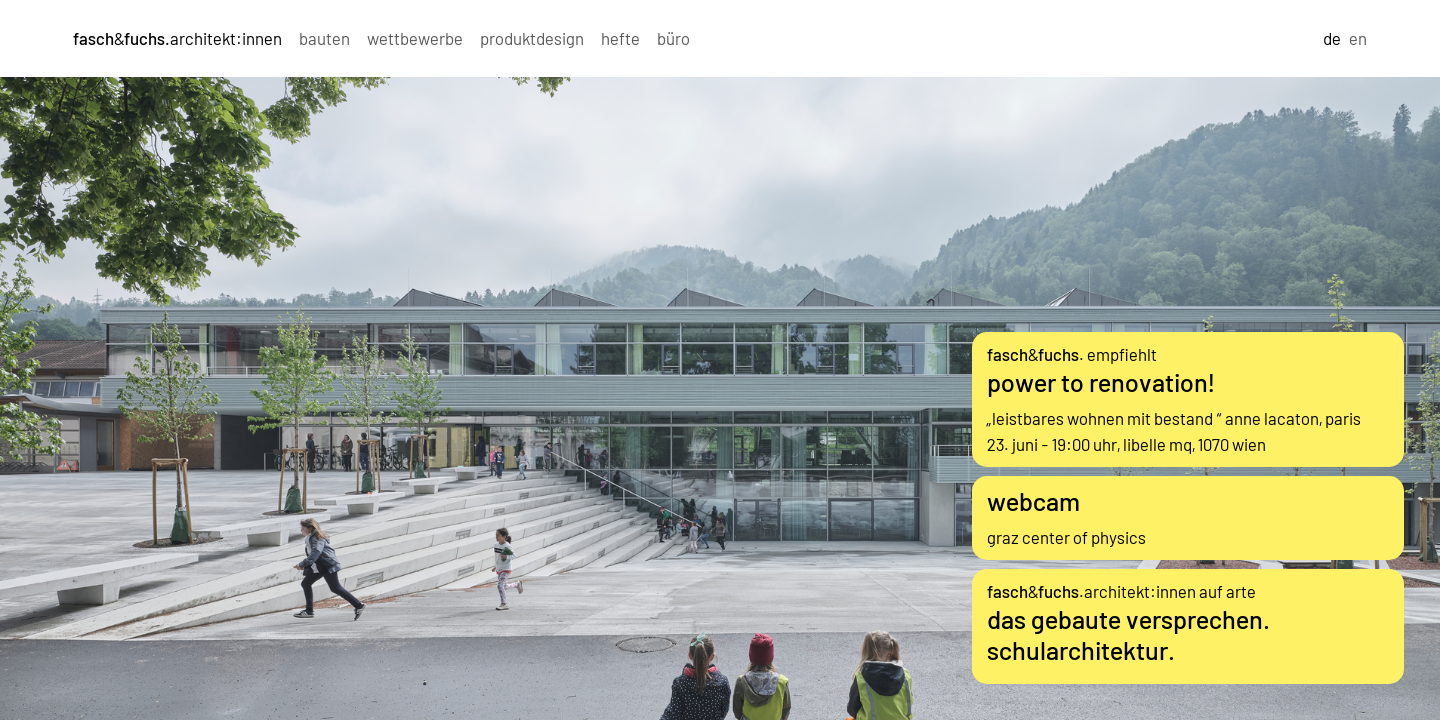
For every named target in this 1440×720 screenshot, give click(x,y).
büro (673, 38)
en (1358, 38)
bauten (324, 38)
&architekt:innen (177, 38)
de (1332, 38)
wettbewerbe (415, 38)
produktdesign (532, 38)
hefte (620, 38)
